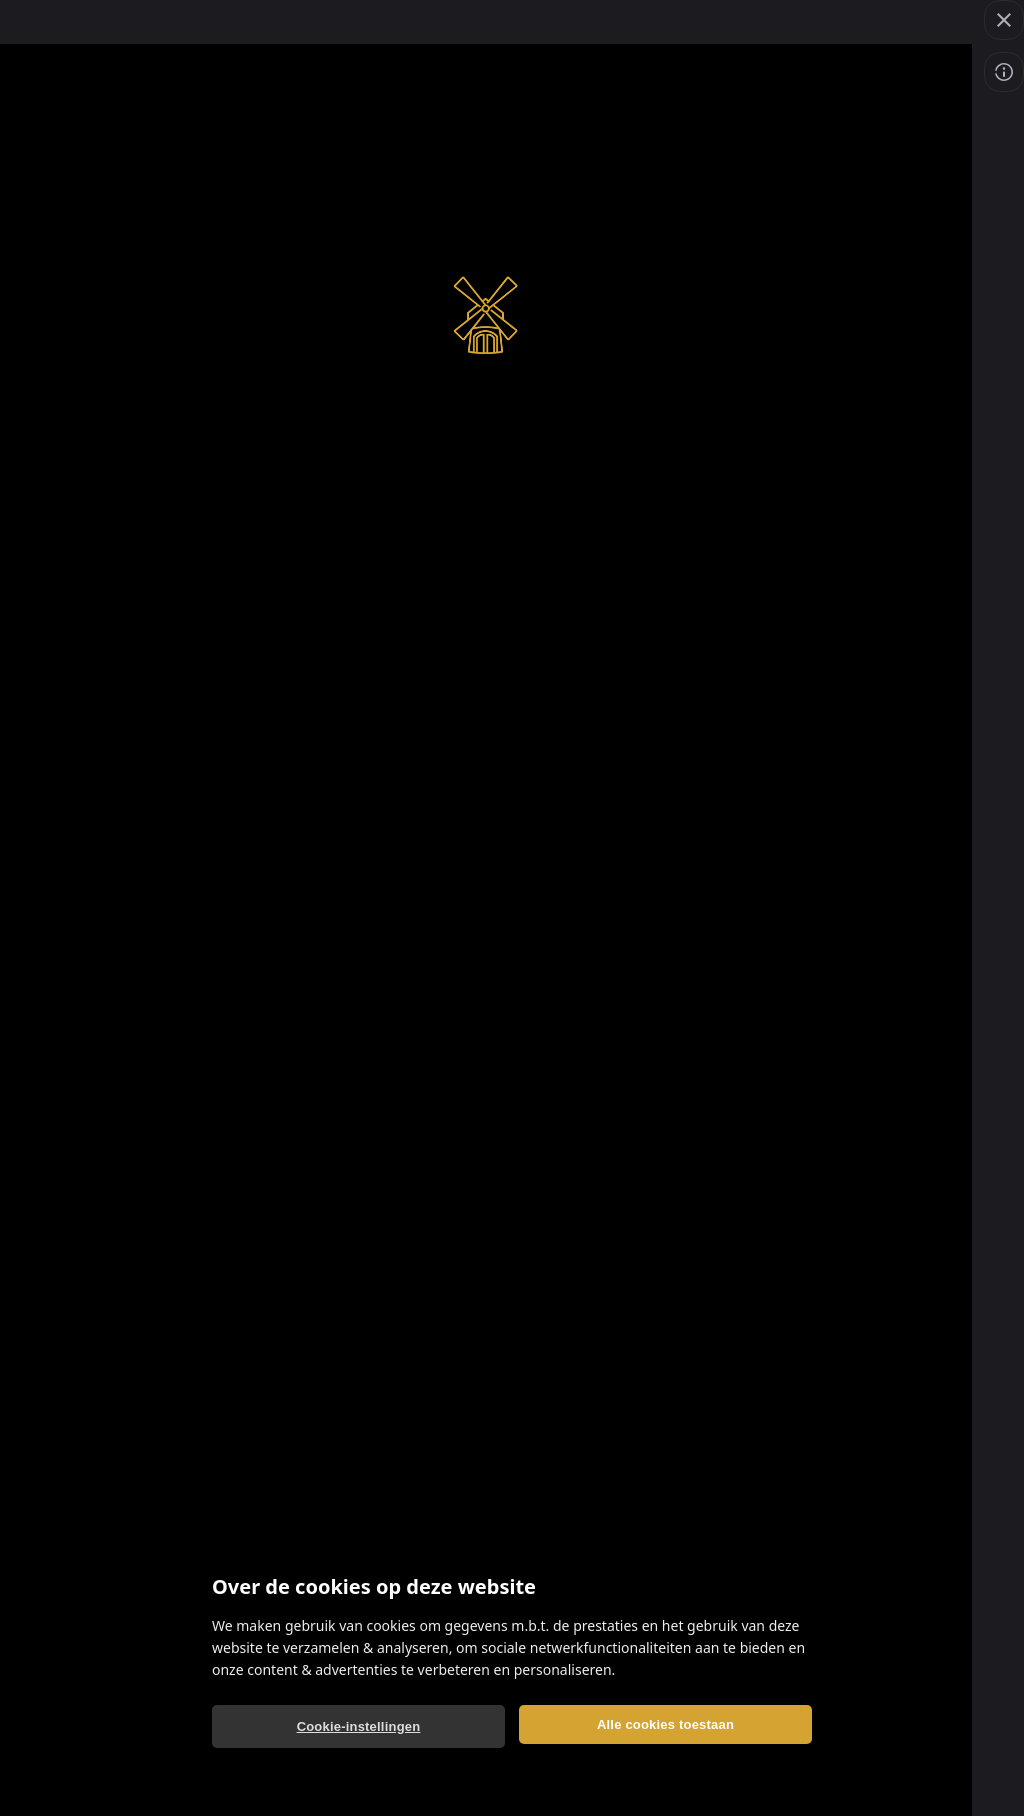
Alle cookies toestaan (665, 1724)
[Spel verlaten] (1004, 20)
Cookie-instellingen (359, 1726)
